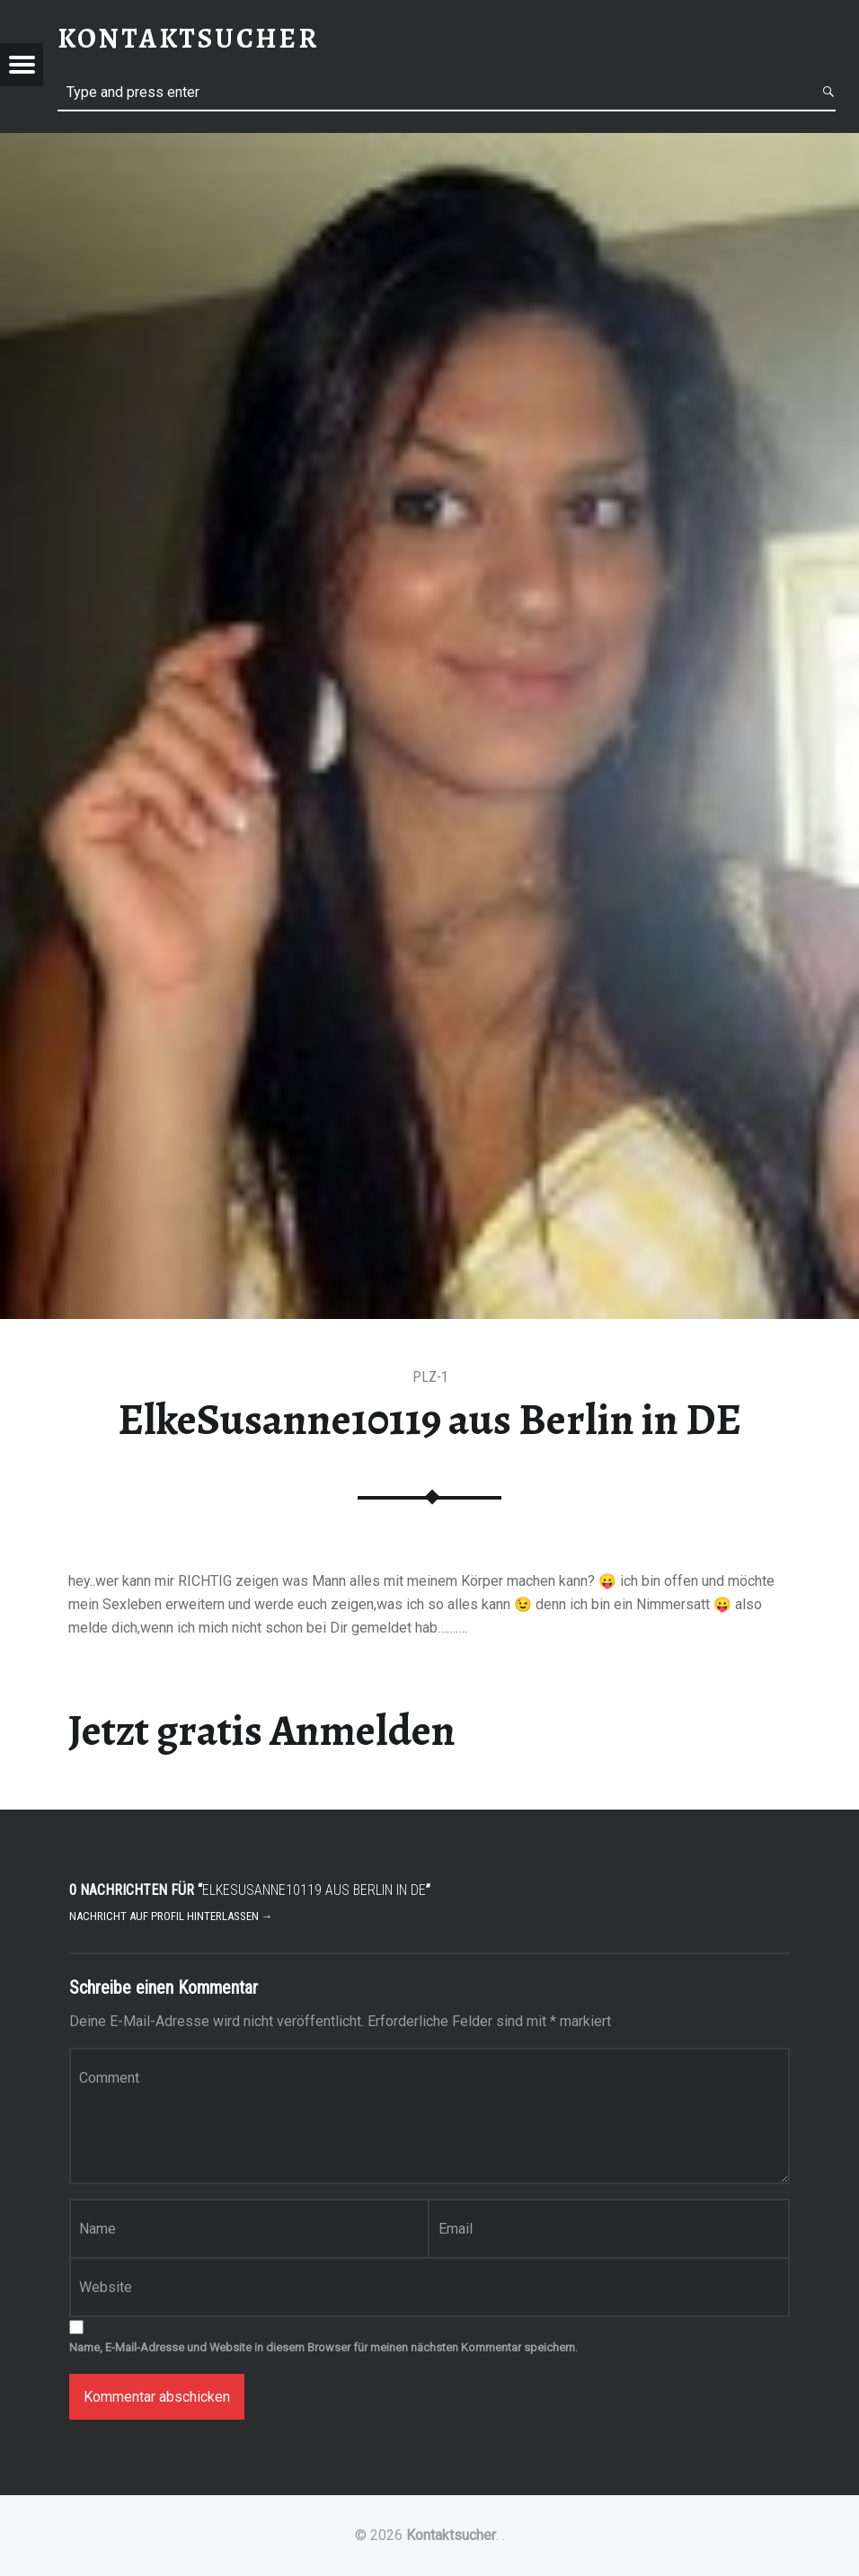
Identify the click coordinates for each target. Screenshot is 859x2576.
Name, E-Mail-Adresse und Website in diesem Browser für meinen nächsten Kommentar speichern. (323, 2347)
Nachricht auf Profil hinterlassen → (171, 1916)
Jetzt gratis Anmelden (262, 1730)
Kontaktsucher (451, 2535)
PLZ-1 (430, 1376)
